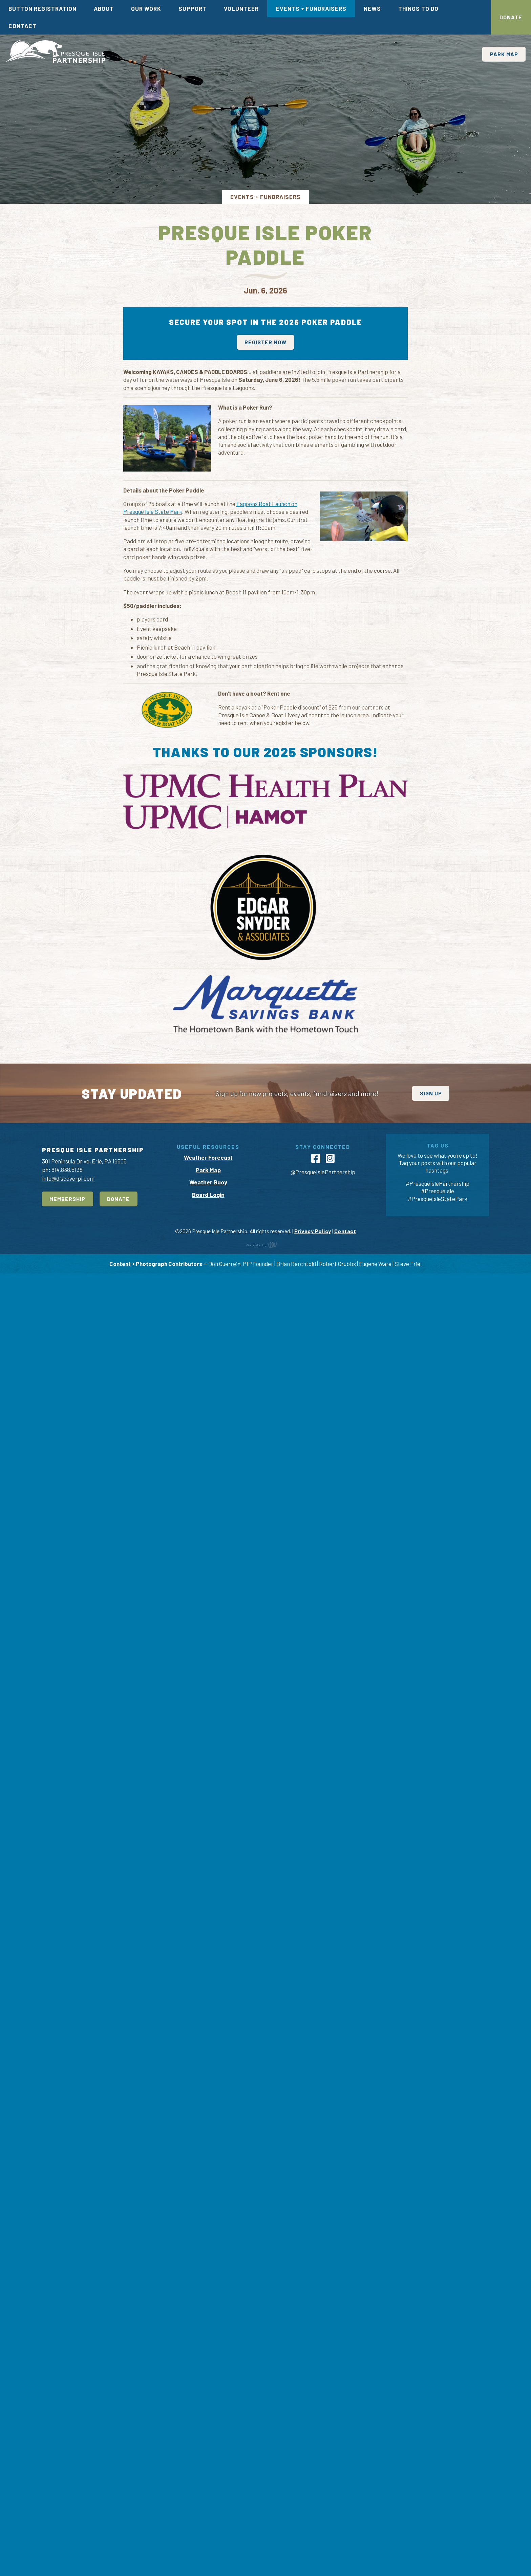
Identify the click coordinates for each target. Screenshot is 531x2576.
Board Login (208, 2497)
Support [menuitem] (192, 8)
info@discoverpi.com (68, 2480)
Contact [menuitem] (22, 25)
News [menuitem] (372, 8)
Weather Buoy (208, 2484)
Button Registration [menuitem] (42, 8)
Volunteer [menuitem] (241, 8)
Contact (345, 2533)
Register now (265, 342)
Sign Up (431, 2396)
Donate (511, 17)
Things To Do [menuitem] (418, 8)
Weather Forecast (208, 2460)
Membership (67, 2501)
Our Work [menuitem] (146, 8)
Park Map (504, 54)
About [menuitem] (104, 8)
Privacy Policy (312, 2533)
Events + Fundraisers (265, 196)
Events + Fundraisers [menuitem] (311, 8)
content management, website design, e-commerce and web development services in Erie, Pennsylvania (265, 2547)
